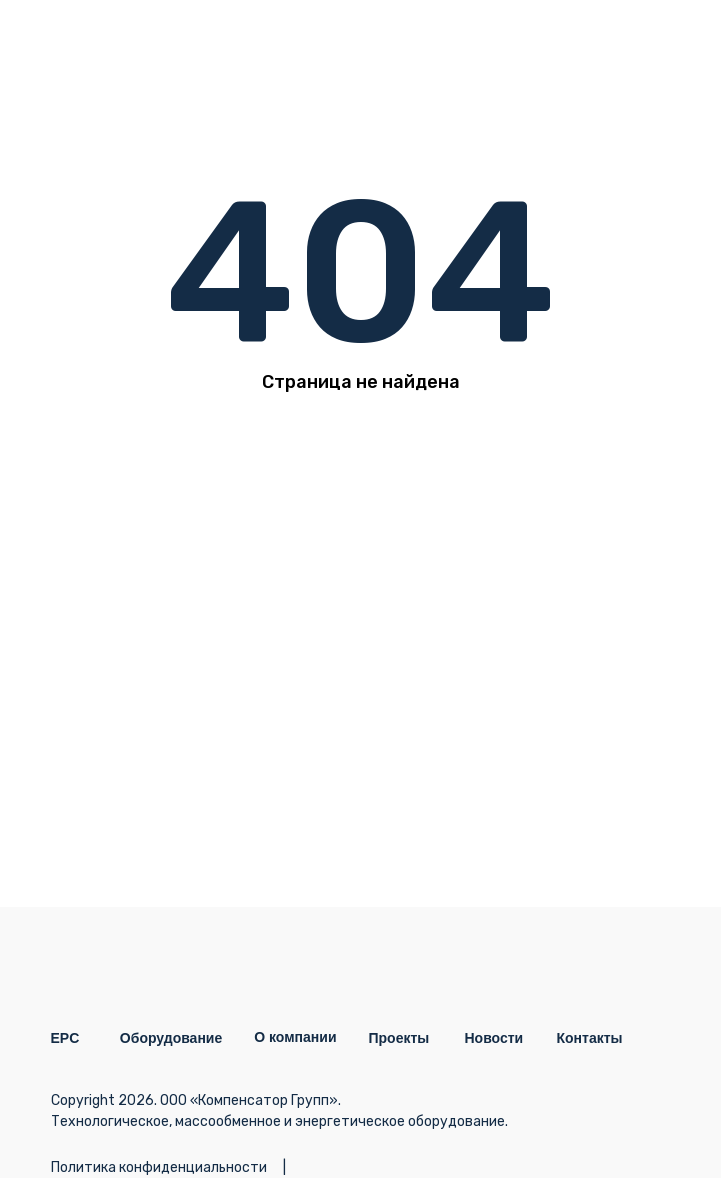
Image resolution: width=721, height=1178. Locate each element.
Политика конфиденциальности (159, 1167)
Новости (494, 1038)
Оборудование (171, 1038)
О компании (295, 1037)
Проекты (399, 1038)
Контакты (590, 1038)
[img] (649, 45)
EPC (65, 1038)
